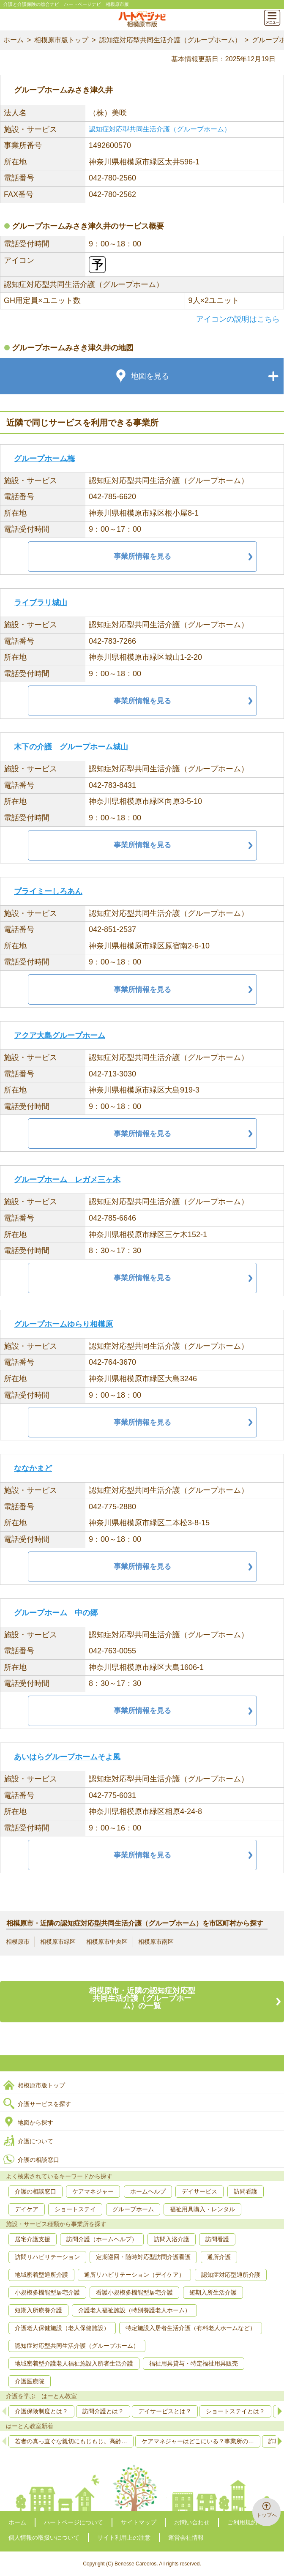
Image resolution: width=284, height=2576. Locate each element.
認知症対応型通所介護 (230, 2274)
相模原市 (18, 1941)
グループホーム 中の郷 (56, 1613)
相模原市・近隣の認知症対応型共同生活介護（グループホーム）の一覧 (142, 1998)
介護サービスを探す (44, 2104)
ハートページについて (73, 2522)
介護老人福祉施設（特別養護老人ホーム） (134, 2310)
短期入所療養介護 (38, 2310)
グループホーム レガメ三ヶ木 (67, 1179)
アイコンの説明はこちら (238, 319)
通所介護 (219, 2257)
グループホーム (133, 2209)
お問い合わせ (192, 2522)
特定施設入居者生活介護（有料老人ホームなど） (191, 2328)
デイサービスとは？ (164, 2411)
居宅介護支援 (32, 2239)
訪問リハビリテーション (47, 2257)
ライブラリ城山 (40, 602)
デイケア (26, 2209)
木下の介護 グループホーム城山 (71, 747)
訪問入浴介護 (171, 2239)
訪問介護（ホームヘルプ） (101, 2239)
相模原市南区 (156, 1941)
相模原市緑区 (58, 1941)
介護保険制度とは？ (41, 2411)
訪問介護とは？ (103, 2411)
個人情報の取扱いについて (43, 2537)
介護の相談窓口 (38, 2159)
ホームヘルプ (148, 2191)
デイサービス (199, 2191)
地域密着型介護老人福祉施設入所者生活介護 (74, 2363)
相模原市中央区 (107, 1941)
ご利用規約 (242, 2522)
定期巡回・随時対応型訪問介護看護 (143, 2257)
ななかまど (33, 1468)
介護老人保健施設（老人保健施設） (62, 2328)
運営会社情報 (186, 2537)
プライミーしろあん (48, 891)
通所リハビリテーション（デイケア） (134, 2274)
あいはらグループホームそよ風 (67, 1757)
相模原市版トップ (61, 40)
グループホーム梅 (44, 458)
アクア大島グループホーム (59, 1035)
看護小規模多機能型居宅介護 (134, 2292)
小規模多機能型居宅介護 (47, 2292)
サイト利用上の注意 (123, 2537)
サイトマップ (138, 2522)
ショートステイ (75, 2209)
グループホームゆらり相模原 (63, 1324)
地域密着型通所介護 (41, 2274)
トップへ (267, 2515)
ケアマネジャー (93, 2191)
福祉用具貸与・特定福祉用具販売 (193, 2363)
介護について (35, 2141)
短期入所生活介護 (213, 2292)
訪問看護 (245, 2191)
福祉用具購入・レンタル (202, 2209)
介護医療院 (29, 2381)
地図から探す (35, 2122)
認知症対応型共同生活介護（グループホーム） (170, 40)
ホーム (13, 40)
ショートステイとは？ (235, 2411)
